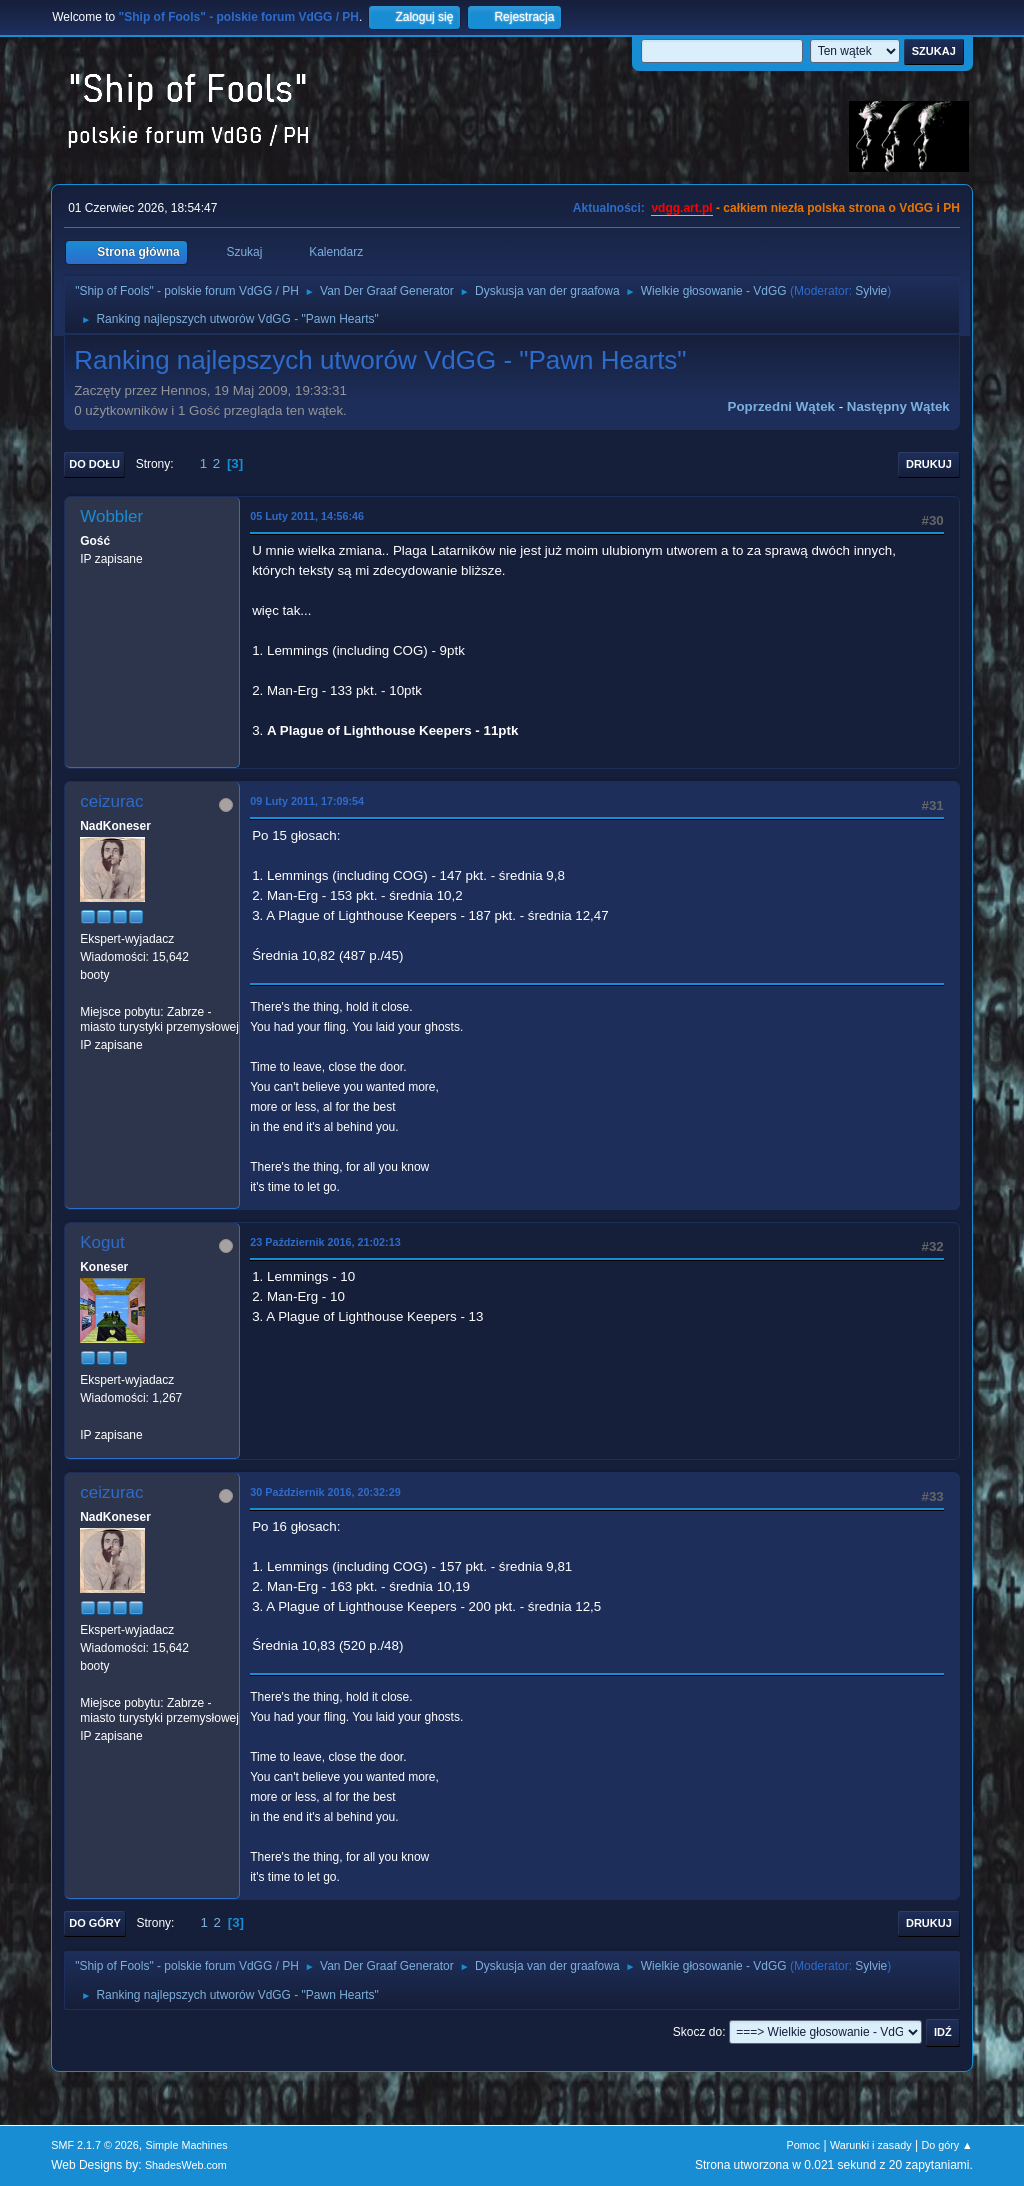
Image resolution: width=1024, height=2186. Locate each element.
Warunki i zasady (871, 2145)
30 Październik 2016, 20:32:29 (325, 1492)
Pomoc (804, 2145)
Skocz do (697, 2032)
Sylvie (871, 291)
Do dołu (94, 464)
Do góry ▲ (946, 2145)
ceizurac (111, 801)
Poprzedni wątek (781, 406)
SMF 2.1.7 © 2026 (95, 2145)
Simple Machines (187, 2145)
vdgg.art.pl (681, 208)
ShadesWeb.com (186, 2165)
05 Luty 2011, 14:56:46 (307, 516)
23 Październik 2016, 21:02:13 (325, 1242)
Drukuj (929, 464)
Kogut (102, 1242)
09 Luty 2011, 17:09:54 (307, 801)
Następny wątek (898, 406)
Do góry (95, 1923)
